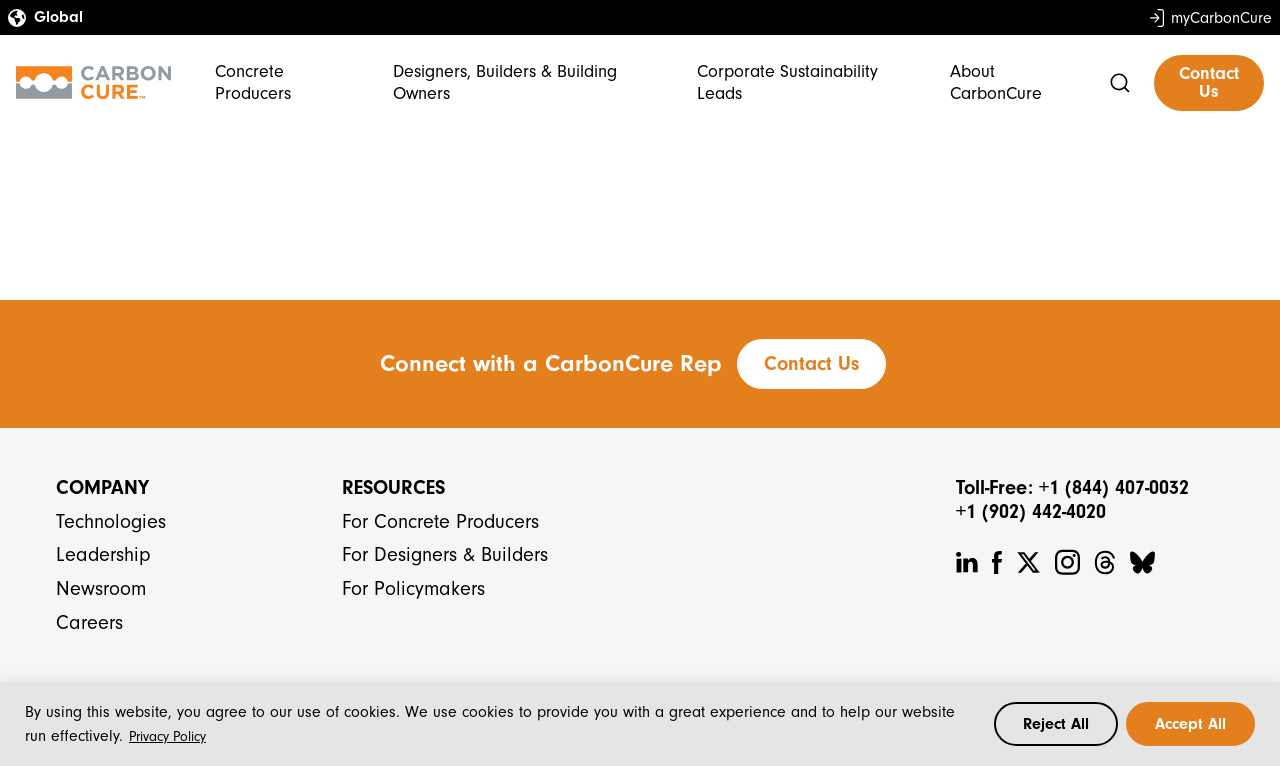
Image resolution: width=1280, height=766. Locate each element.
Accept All (1190, 724)
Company (102, 487)
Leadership (103, 554)
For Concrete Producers (440, 521)
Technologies (111, 521)
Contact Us (1209, 82)
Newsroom (101, 588)
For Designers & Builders (445, 554)
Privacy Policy (167, 736)
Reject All (1056, 724)
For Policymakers (413, 588)
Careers (89, 622)
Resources (393, 487)
